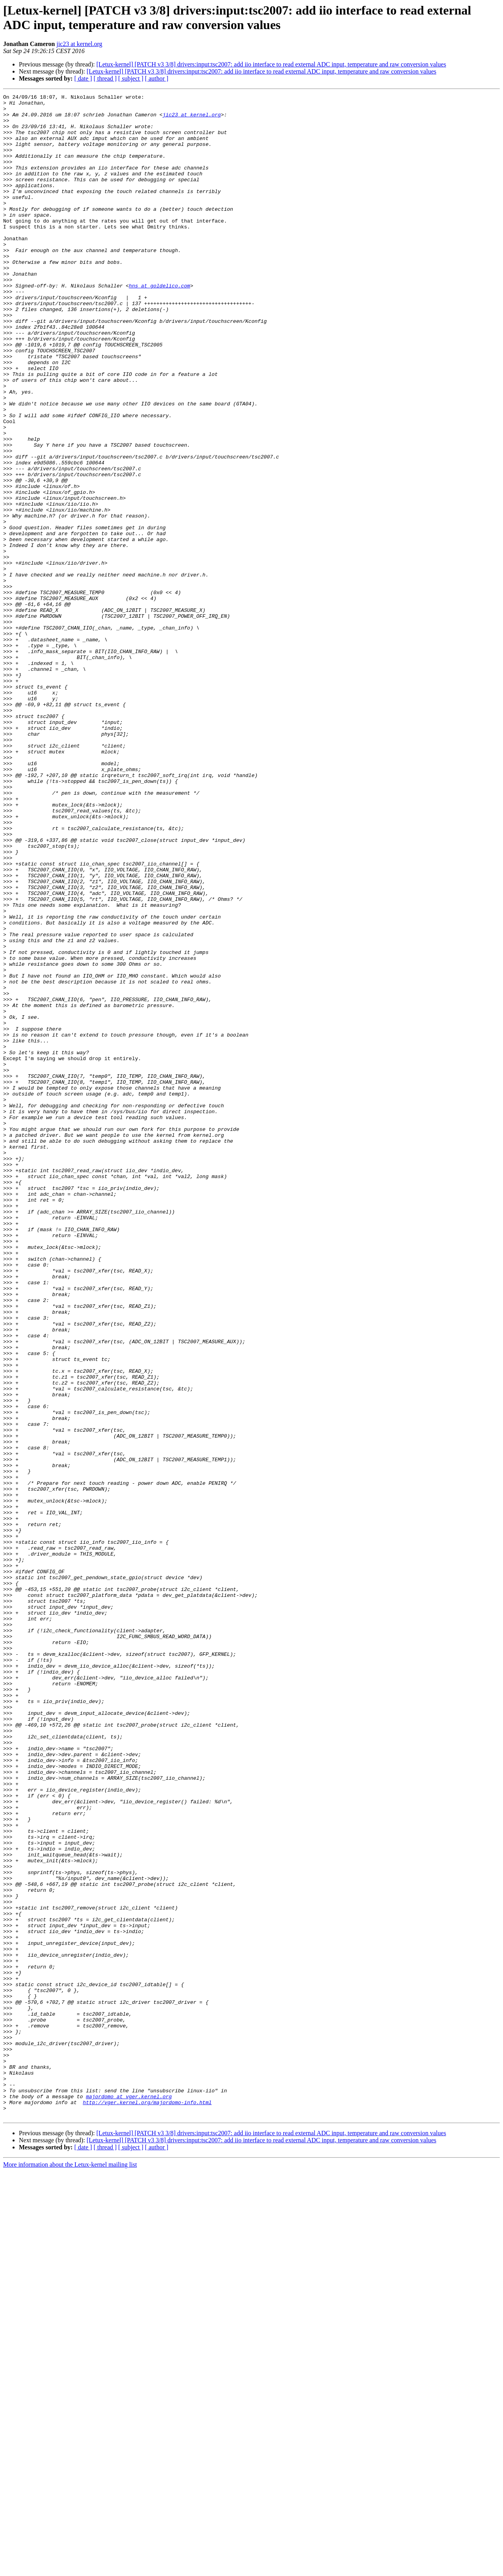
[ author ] (157, 78)
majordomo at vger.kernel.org (129, 2497)
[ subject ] (130, 78)
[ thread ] (105, 78)
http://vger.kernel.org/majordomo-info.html (147, 2504)
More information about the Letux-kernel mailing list (70, 2569)
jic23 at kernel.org (80, 44)
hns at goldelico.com (159, 324)
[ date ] (83, 78)
